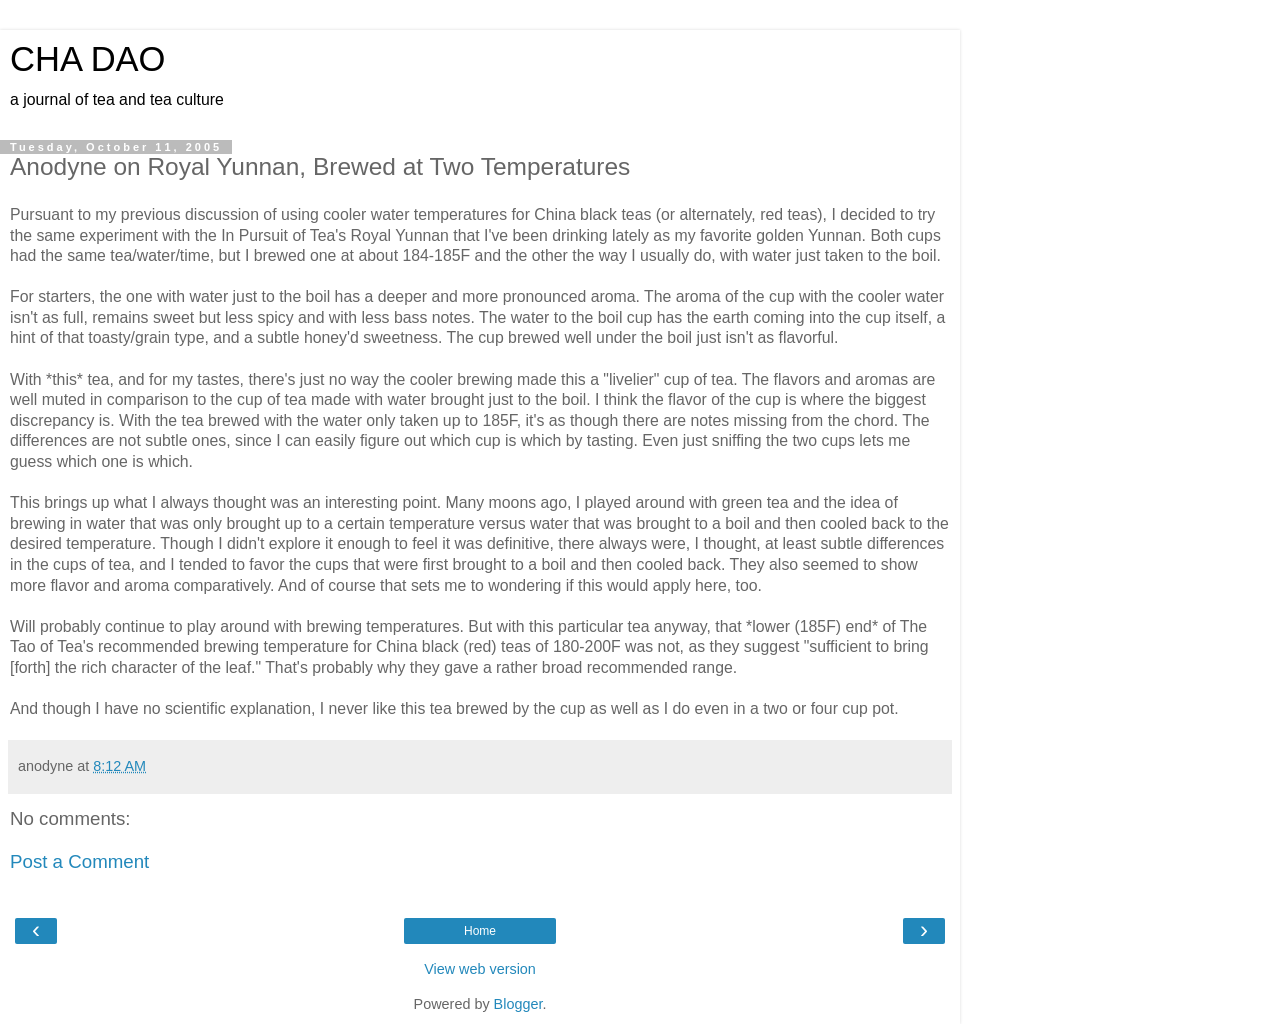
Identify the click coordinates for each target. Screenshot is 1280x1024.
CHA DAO (88, 59)
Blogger (518, 1004)
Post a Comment (79, 861)
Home (480, 931)
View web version (480, 969)
